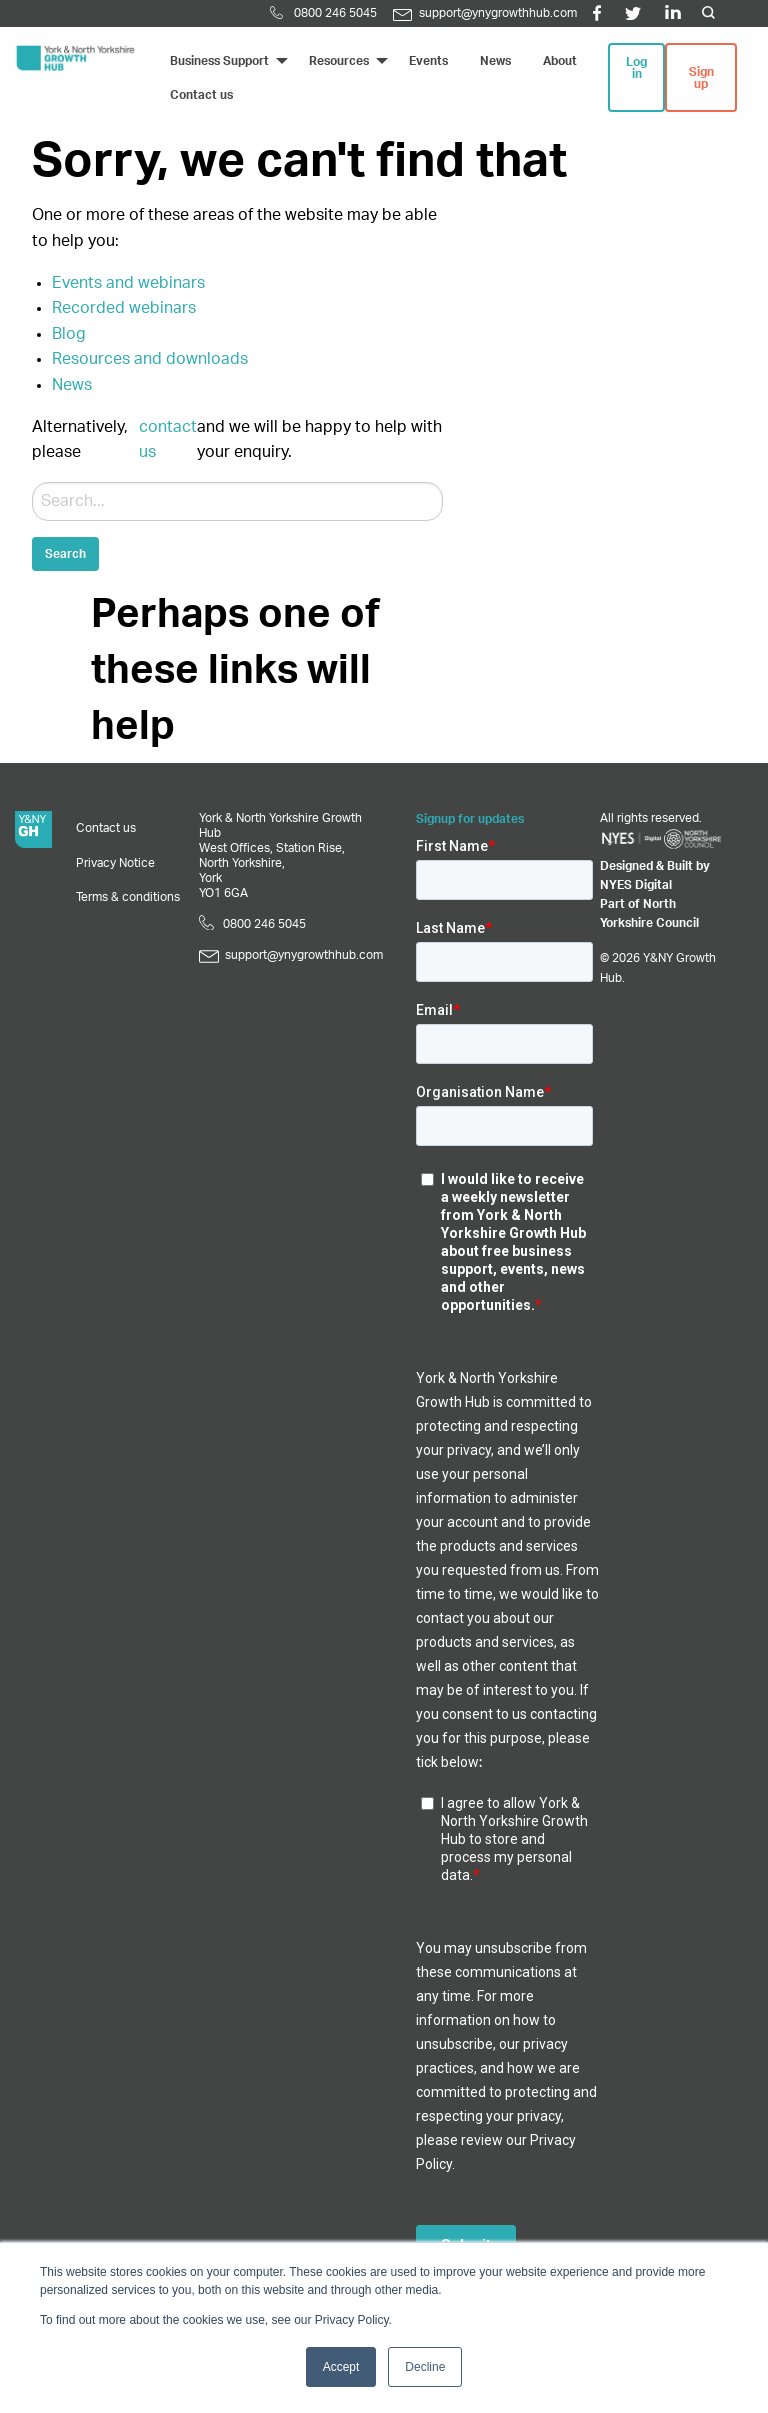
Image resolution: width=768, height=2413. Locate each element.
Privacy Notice (115, 863)
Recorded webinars (124, 308)
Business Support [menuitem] (219, 61)
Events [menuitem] (428, 61)
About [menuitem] (560, 61)
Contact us (106, 828)
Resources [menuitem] (339, 61)
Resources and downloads (150, 359)
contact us (168, 440)
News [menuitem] (495, 61)
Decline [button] (425, 2367)
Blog (69, 334)
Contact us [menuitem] (201, 95)
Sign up (701, 78)
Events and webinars (128, 283)
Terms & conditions (128, 897)
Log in (636, 68)
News (72, 385)
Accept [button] (341, 2367)
